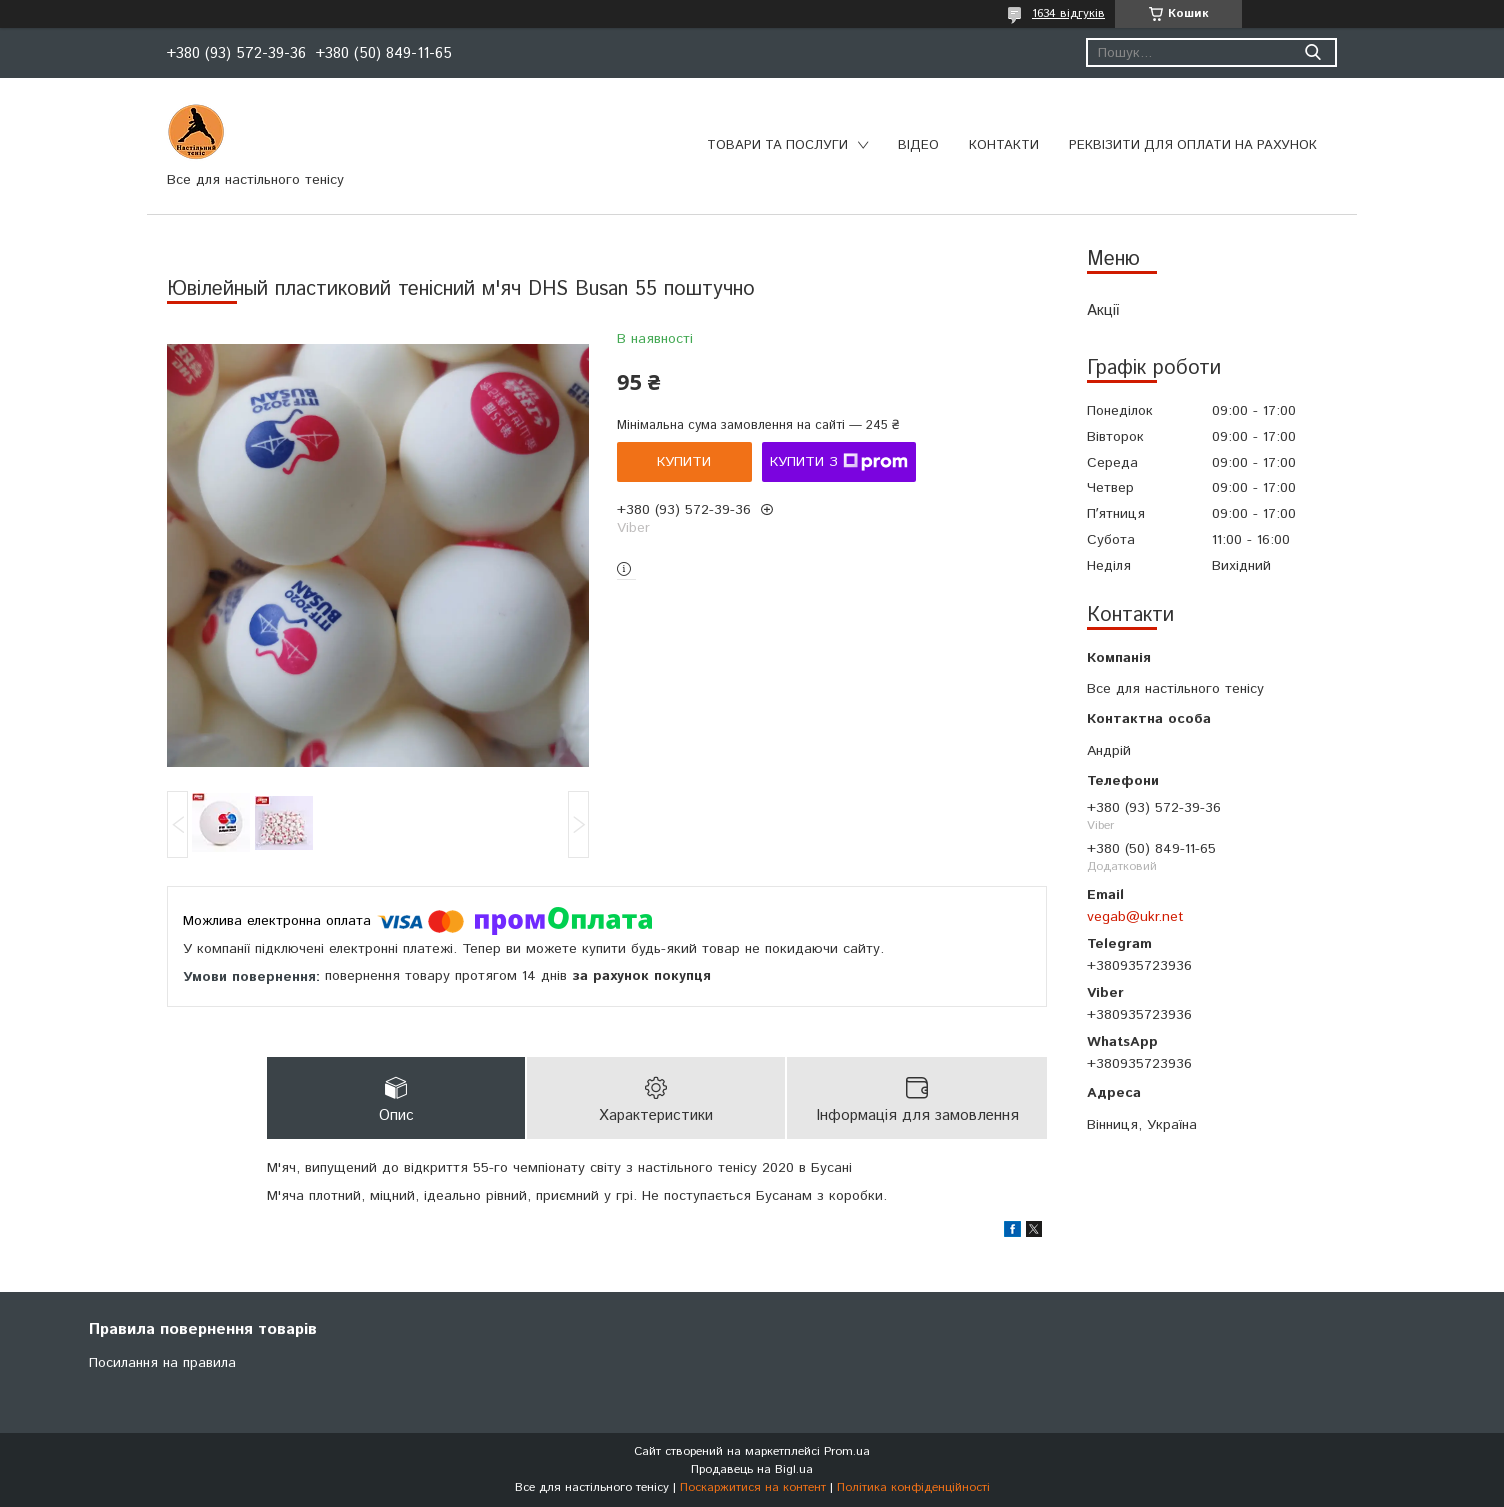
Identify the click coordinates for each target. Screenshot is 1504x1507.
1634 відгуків (1068, 13)
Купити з (839, 462)
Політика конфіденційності (913, 1487)
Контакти (1004, 145)
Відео (918, 145)
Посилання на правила (162, 1363)
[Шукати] (1312, 52)
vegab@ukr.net (1135, 917)
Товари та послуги (777, 145)
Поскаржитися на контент (753, 1487)
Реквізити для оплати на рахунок (1193, 145)
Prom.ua (847, 1451)
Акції (1103, 310)
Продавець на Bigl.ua (752, 1469)
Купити (684, 462)
